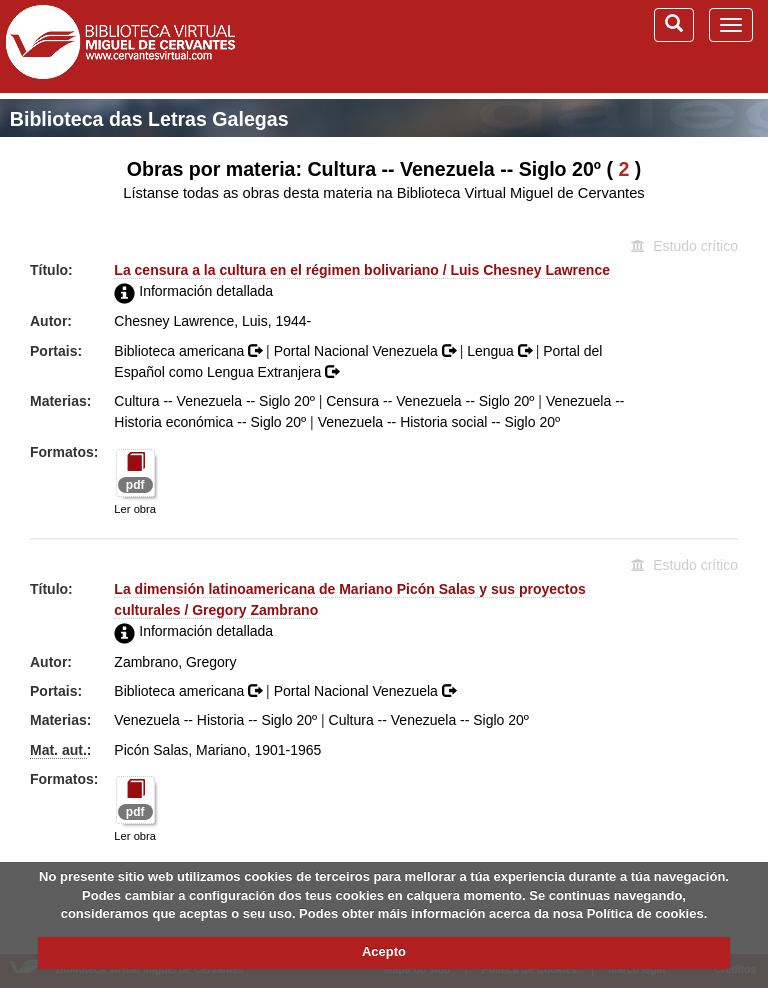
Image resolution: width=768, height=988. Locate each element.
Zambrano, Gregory (175, 662)
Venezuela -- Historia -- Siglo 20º (215, 720)
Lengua (501, 351)
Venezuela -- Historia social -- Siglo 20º (439, 422)
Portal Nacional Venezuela (367, 351)
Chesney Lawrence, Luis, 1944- (212, 321)
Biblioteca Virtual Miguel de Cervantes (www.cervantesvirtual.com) (120, 46)
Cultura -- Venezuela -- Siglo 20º (214, 401)
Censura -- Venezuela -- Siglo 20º (430, 401)
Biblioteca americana (190, 351)
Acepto (384, 951)
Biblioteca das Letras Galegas (149, 119)
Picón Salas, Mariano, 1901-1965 (217, 750)
